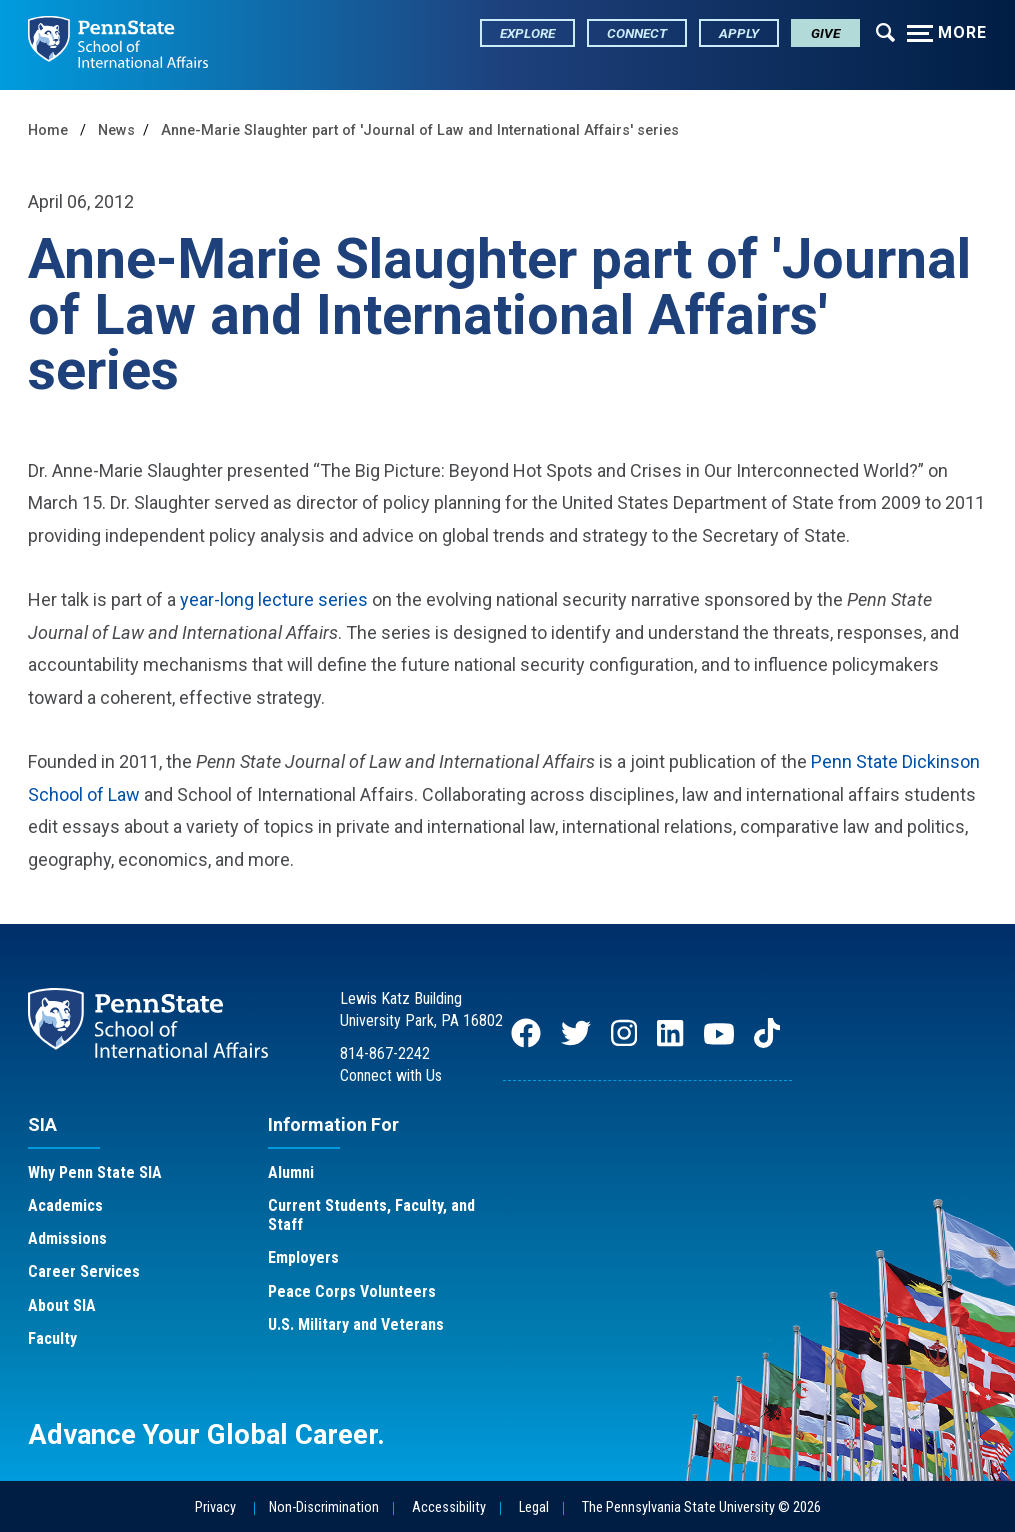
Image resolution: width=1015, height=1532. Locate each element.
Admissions (67, 1238)
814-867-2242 (385, 1053)
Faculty (52, 1338)
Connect (637, 33)
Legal (534, 1507)
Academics (65, 1205)
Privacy (215, 1507)
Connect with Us (391, 1075)
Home (48, 130)
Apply (739, 33)
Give (825, 33)
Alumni (291, 1172)
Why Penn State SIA (95, 1172)
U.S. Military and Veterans (356, 1324)
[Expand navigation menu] (885, 31)
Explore (527, 33)
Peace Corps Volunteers (352, 1291)
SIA (42, 1124)
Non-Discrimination (324, 1507)
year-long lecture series (274, 599)
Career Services (84, 1271)
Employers (303, 1257)
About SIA (62, 1305)
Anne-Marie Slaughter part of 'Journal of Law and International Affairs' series (420, 130)
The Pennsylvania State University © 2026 (701, 1507)
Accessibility (449, 1507)
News (116, 130)
